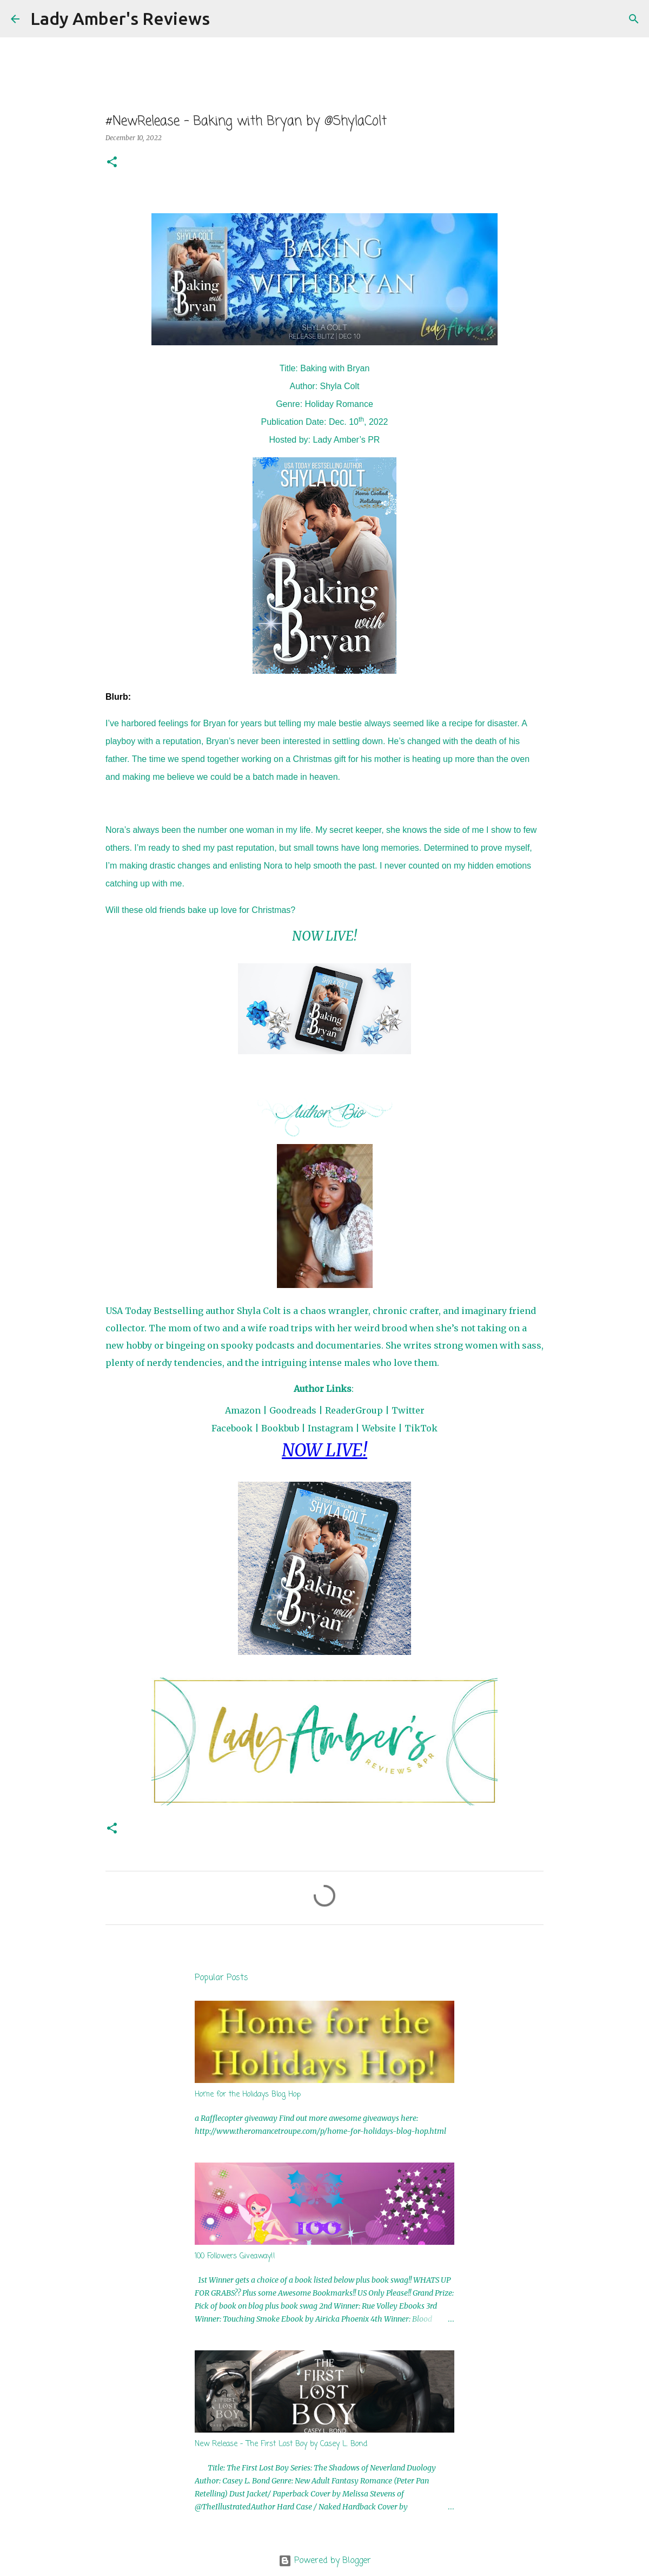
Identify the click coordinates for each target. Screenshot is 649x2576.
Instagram (330, 1428)
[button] (111, 162)
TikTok (421, 1428)
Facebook (232, 1428)
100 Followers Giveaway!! (235, 2256)
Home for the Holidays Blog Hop (248, 2094)
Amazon (243, 1410)
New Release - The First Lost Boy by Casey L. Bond (281, 2444)
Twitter (408, 1410)
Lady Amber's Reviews (120, 18)
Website (379, 1428)
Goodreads (292, 1410)
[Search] (224, 19)
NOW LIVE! (324, 936)
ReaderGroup (354, 1410)
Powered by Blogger (325, 2560)
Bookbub (280, 1428)
